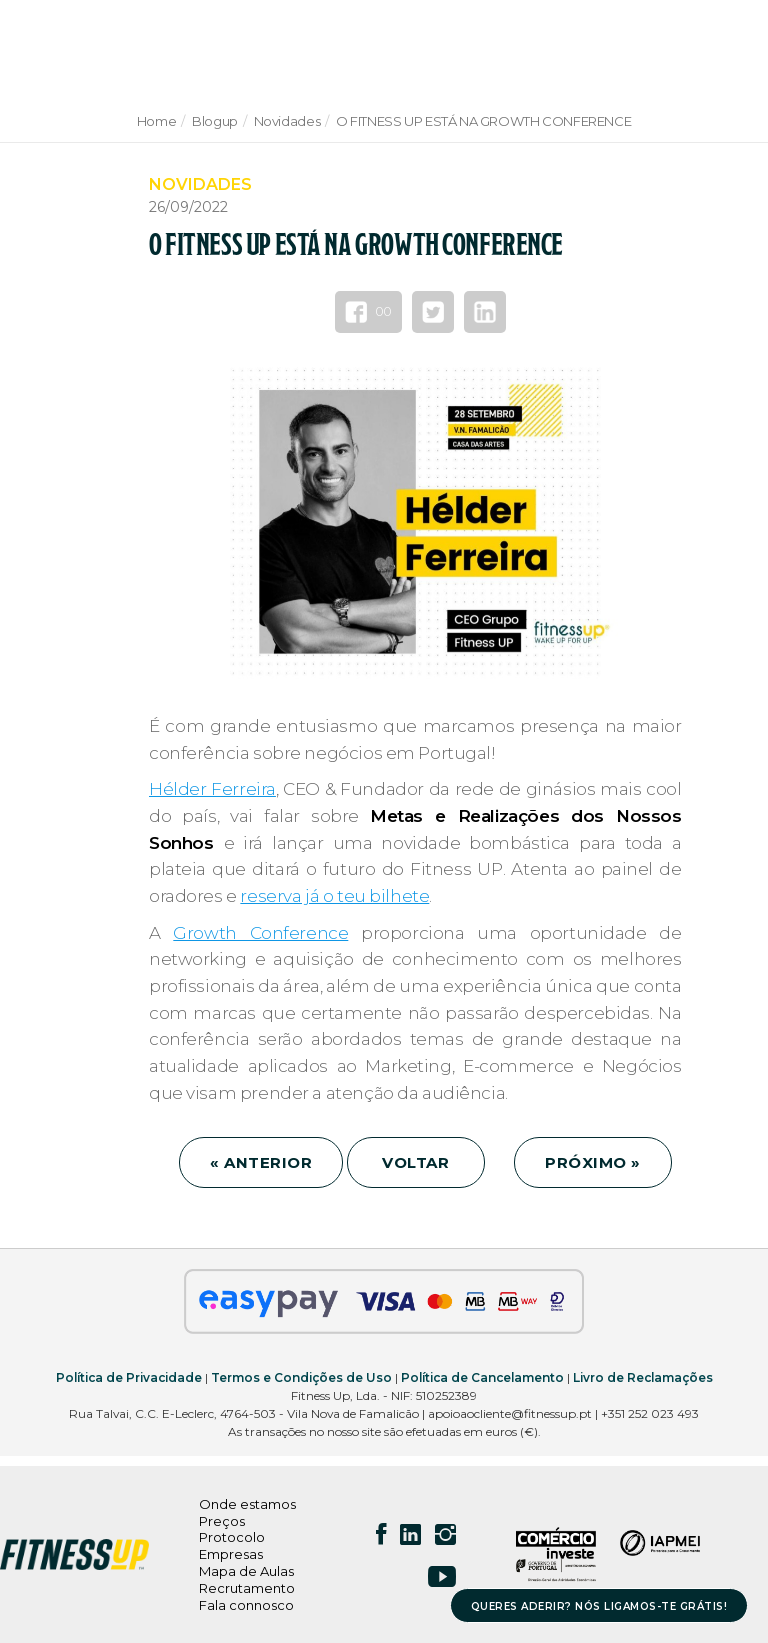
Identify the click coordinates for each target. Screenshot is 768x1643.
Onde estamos (247, 1504)
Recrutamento (247, 1588)
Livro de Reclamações (643, 1377)
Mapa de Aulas (246, 1571)
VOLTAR (416, 1162)
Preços (222, 1521)
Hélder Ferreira (212, 789)
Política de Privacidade (129, 1377)
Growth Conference (260, 933)
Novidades (287, 121)
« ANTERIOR (261, 1162)
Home (156, 121)
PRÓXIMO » (593, 1162)
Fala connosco (246, 1605)
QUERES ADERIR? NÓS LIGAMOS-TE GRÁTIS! (599, 1606)
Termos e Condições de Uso (301, 1377)
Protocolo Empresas (232, 1545)
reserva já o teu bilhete (334, 896)
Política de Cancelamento (482, 1377)
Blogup (215, 121)
